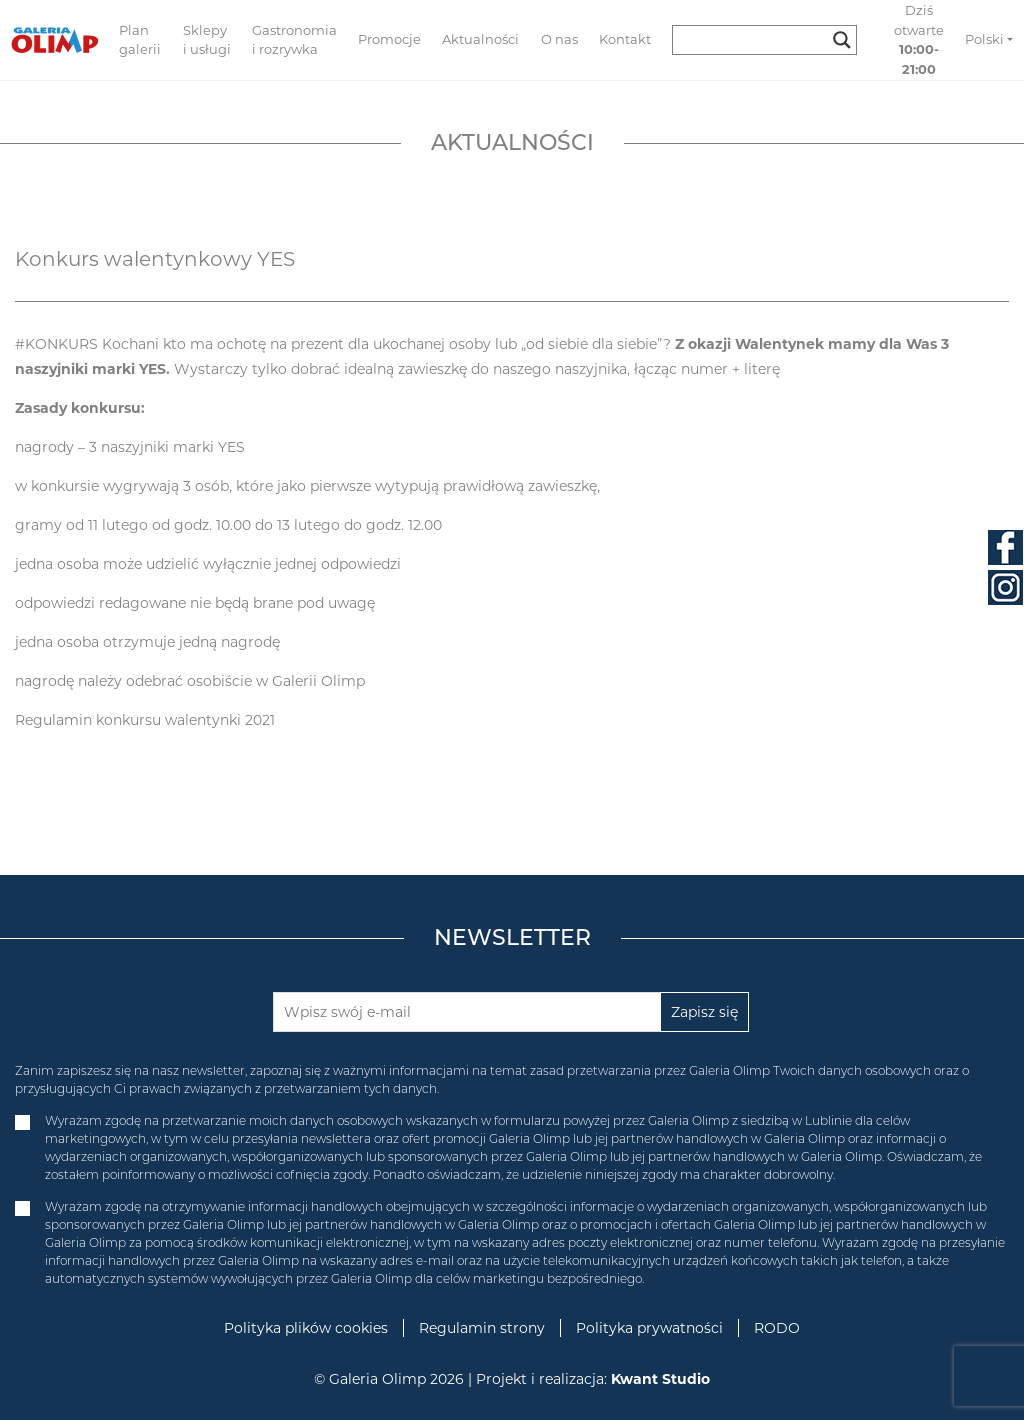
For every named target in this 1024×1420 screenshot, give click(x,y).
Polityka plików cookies (306, 1328)
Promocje (389, 39)
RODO (777, 1328)
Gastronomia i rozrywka (294, 40)
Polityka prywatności (649, 1328)
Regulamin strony (482, 1328)
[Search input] (755, 40)
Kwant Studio (660, 1379)
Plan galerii (140, 40)
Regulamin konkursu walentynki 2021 (145, 720)
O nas (559, 39)
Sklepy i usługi (207, 40)
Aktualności (480, 39)
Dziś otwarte (919, 39)
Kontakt (625, 39)
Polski (984, 39)
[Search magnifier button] (842, 40)
